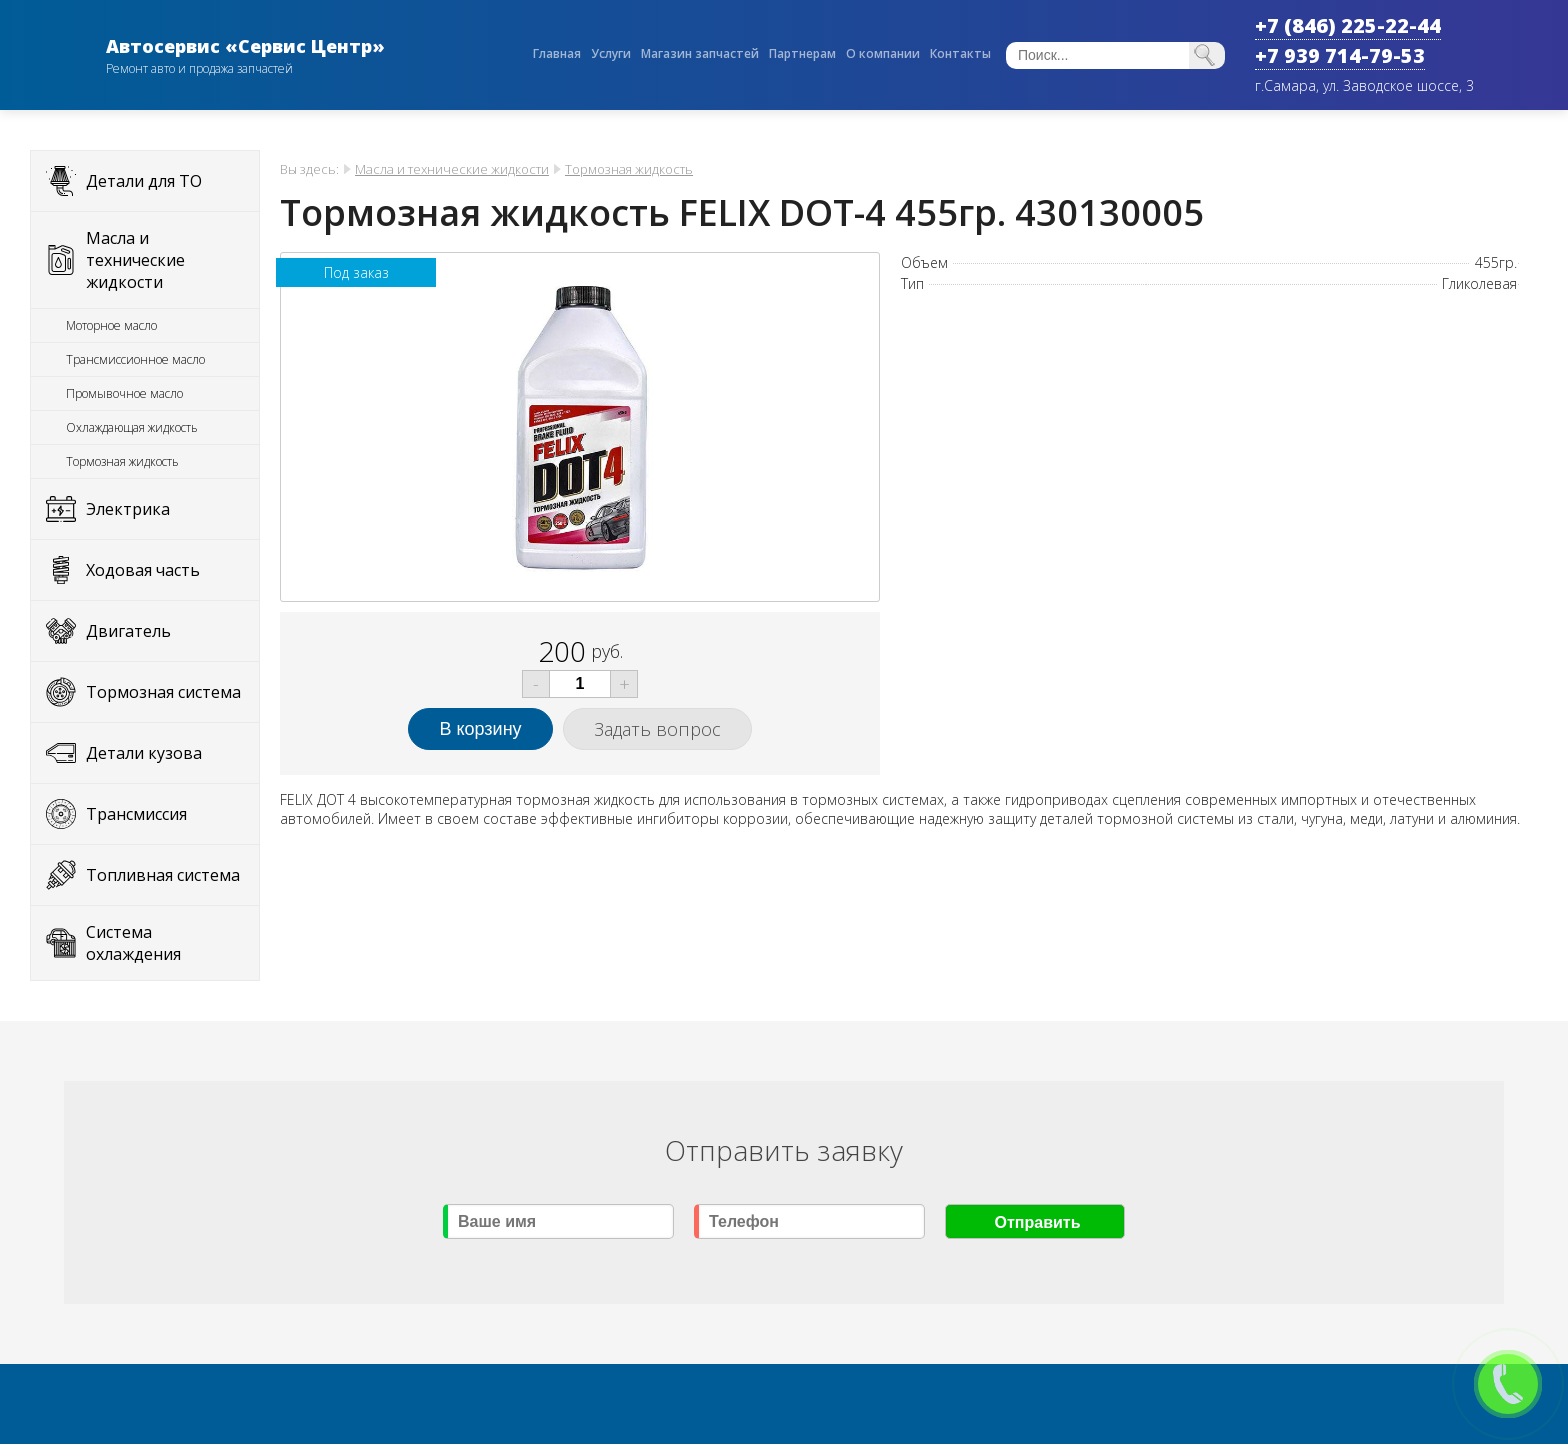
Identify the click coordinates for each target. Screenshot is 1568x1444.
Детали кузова (144, 753)
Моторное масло (111, 325)
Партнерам (802, 53)
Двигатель (128, 631)
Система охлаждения (133, 943)
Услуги (611, 53)
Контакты (960, 53)
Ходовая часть (143, 570)
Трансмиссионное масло (135, 359)
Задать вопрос (657, 729)
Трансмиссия (136, 814)
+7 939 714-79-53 (1340, 55)
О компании (883, 53)
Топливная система (163, 875)
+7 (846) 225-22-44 (1348, 25)
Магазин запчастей (700, 53)
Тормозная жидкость (122, 461)
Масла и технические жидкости (135, 260)
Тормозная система (163, 692)
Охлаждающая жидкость (132, 427)
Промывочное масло (124, 393)
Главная (557, 53)
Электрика (128, 509)
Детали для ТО (144, 181)
